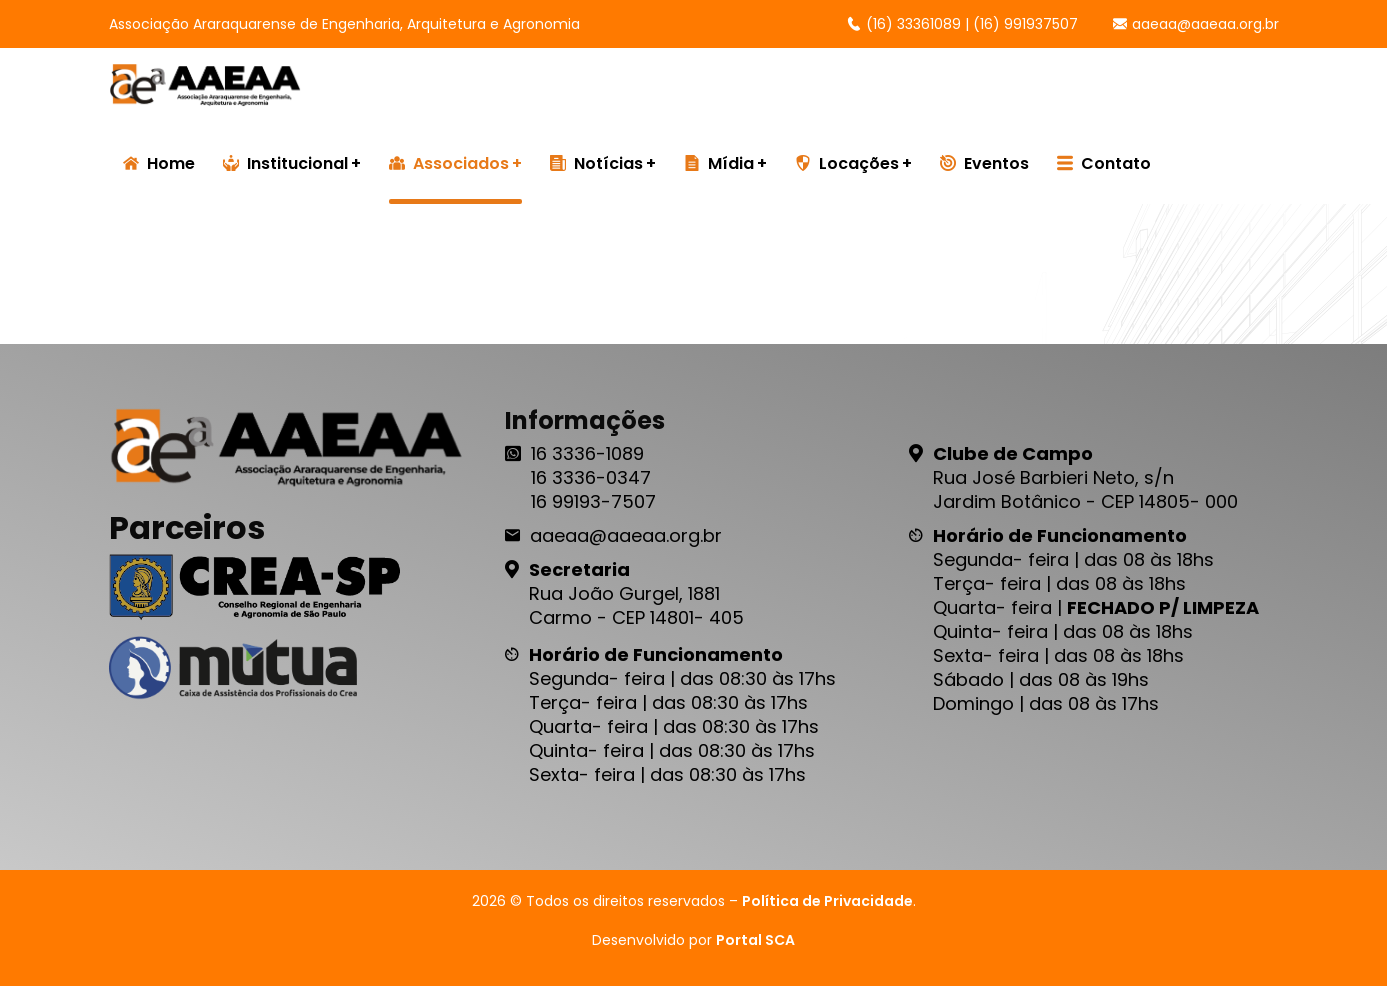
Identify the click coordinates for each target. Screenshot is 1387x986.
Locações (847, 163)
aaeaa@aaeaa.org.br (1196, 24)
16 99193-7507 (593, 501)
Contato (1104, 163)
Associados (449, 163)
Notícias (596, 163)
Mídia (719, 163)
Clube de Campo (1013, 453)
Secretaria (579, 569)
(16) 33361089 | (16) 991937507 (962, 24)
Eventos (984, 163)
